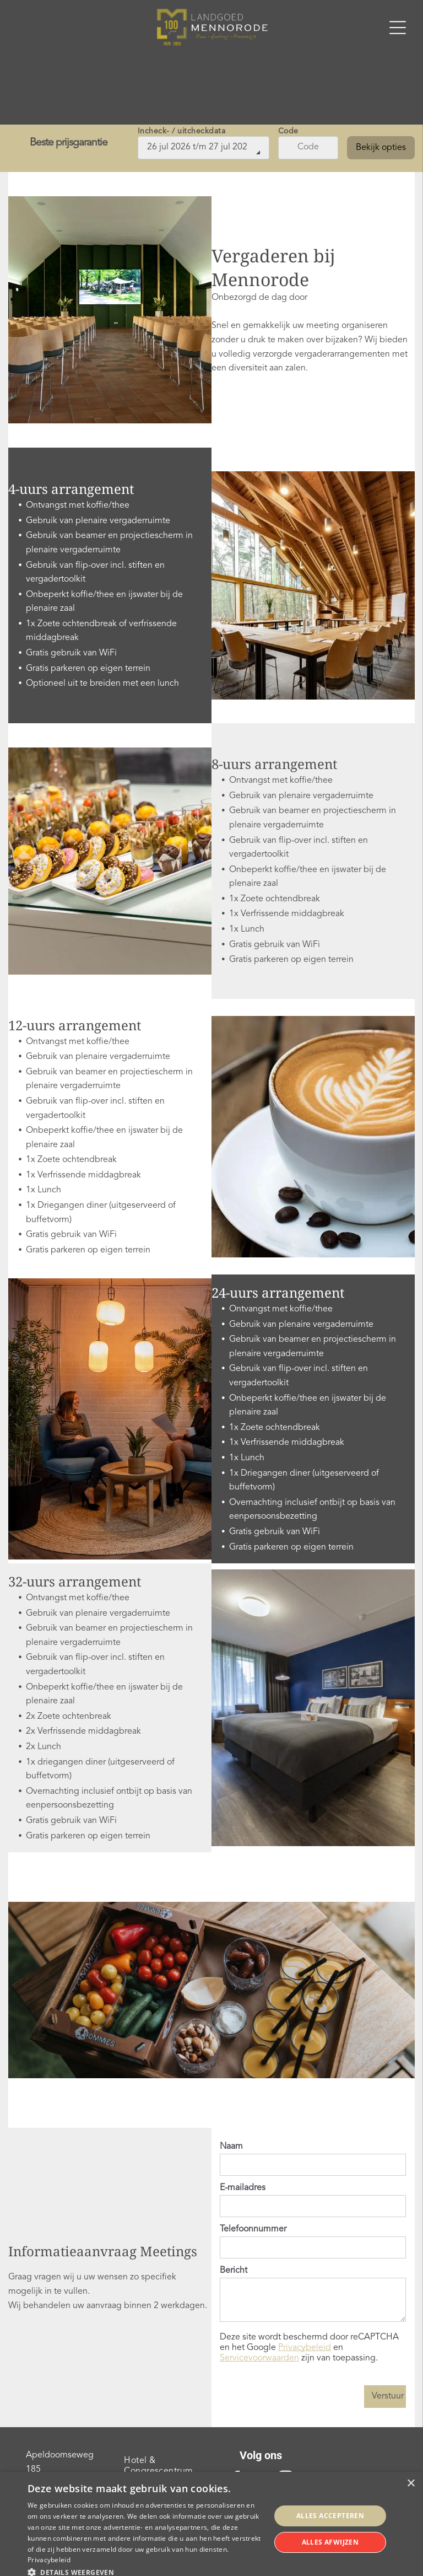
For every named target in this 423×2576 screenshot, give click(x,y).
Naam (231, 2146)
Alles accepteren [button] (330, 2515)
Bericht (233, 2270)
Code (288, 131)
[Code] (308, 147)
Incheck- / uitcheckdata (182, 131)
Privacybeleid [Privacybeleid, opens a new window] (49, 2559)
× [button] (410, 2484)
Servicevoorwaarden (259, 2358)
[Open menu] (397, 27)
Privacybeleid (304, 2347)
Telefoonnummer (253, 2229)
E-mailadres (242, 2188)
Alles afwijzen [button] (330, 2542)
